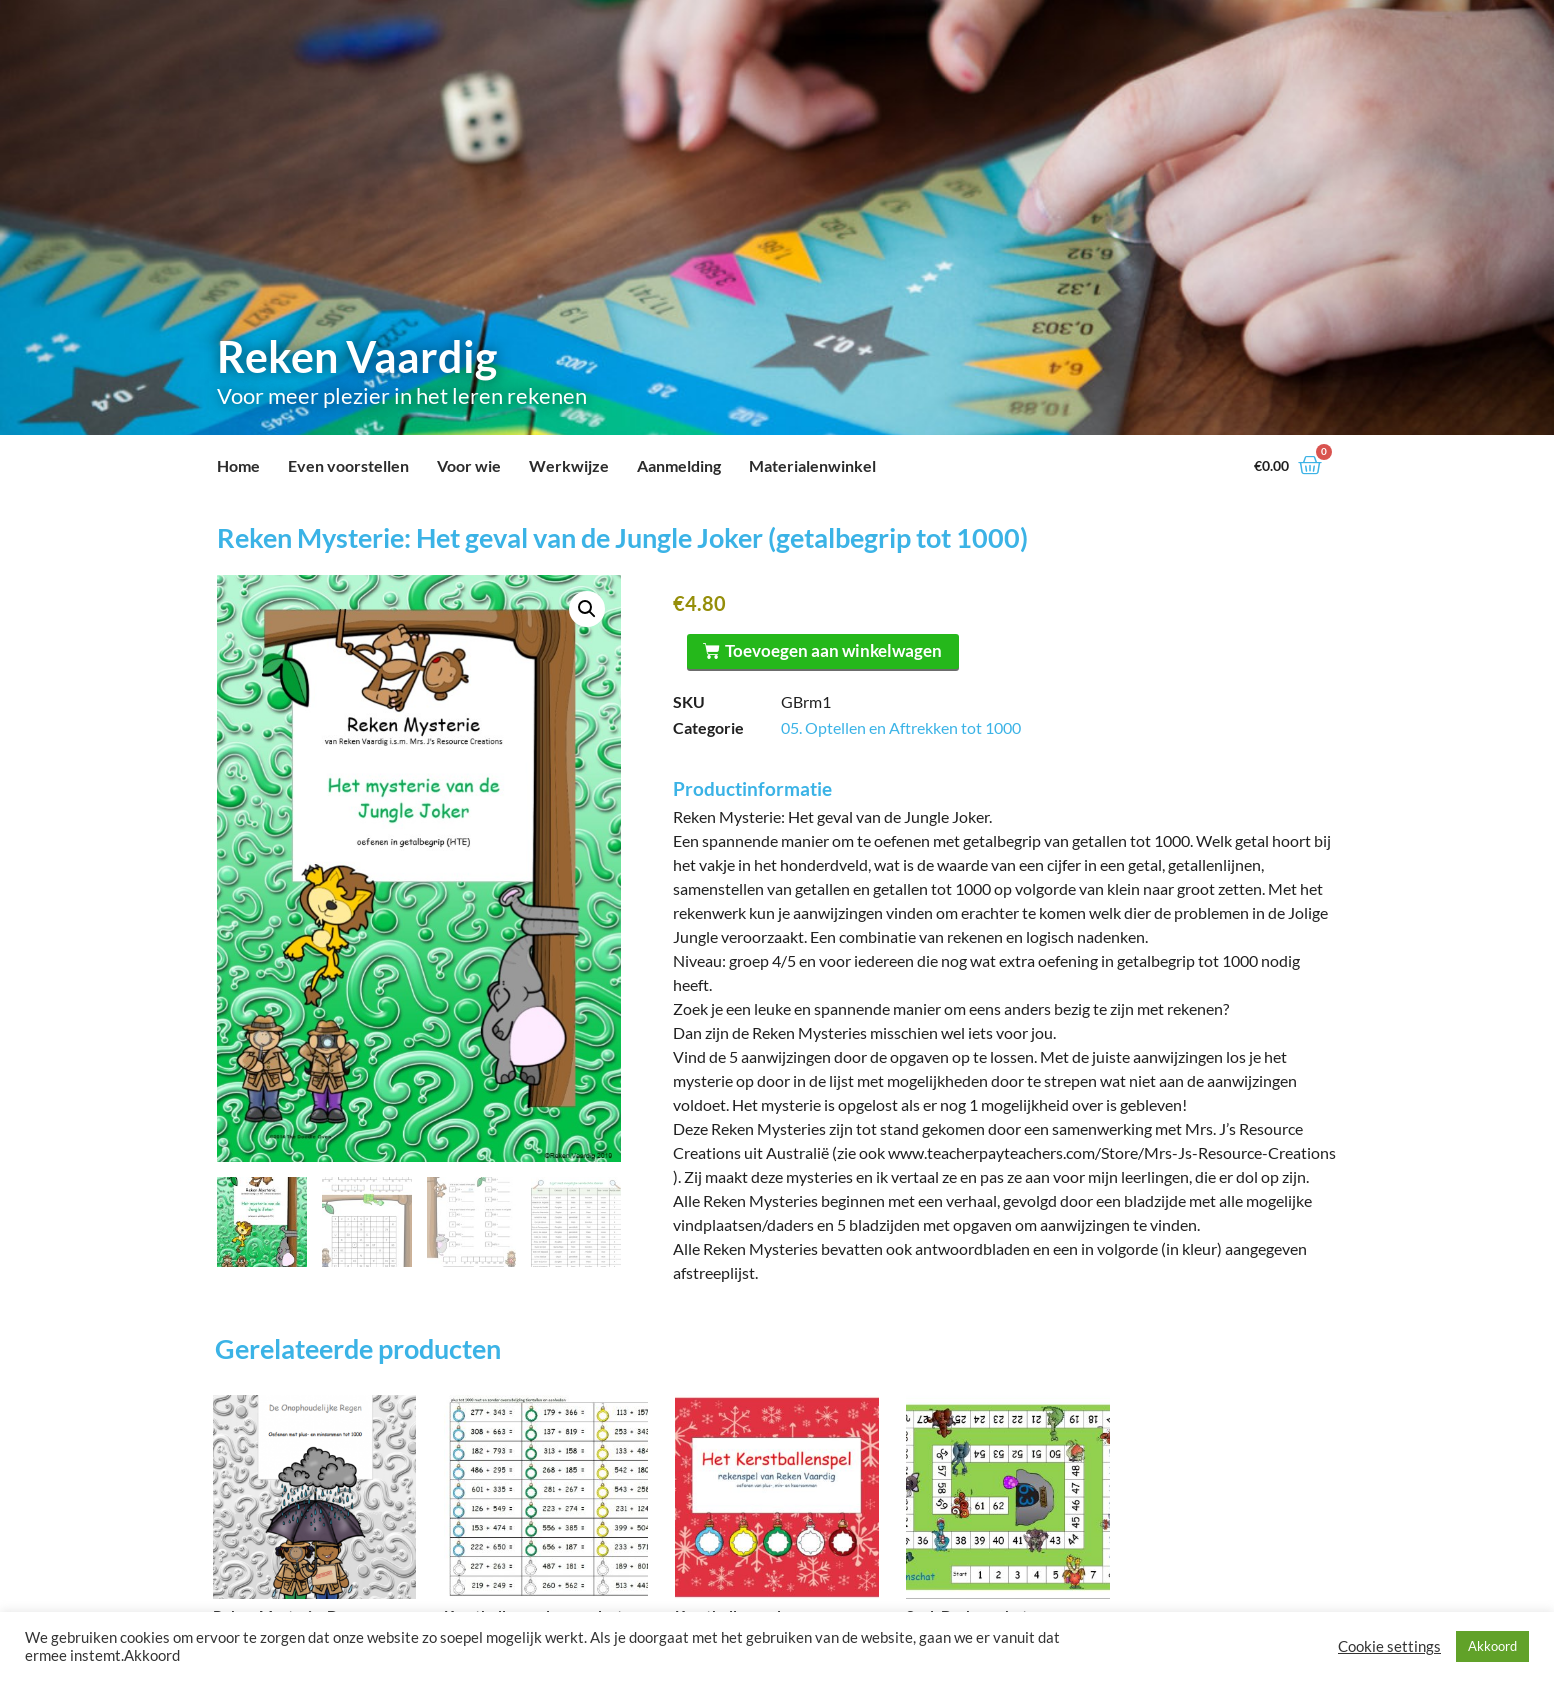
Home (238, 465)
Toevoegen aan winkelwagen (834, 650)
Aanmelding (679, 465)
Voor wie (469, 465)
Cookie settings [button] (1389, 1646)
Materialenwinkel (812, 465)
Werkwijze (569, 465)
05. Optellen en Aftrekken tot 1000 (901, 727)
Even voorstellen (348, 465)
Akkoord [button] (1492, 1646)
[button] (587, 609)
